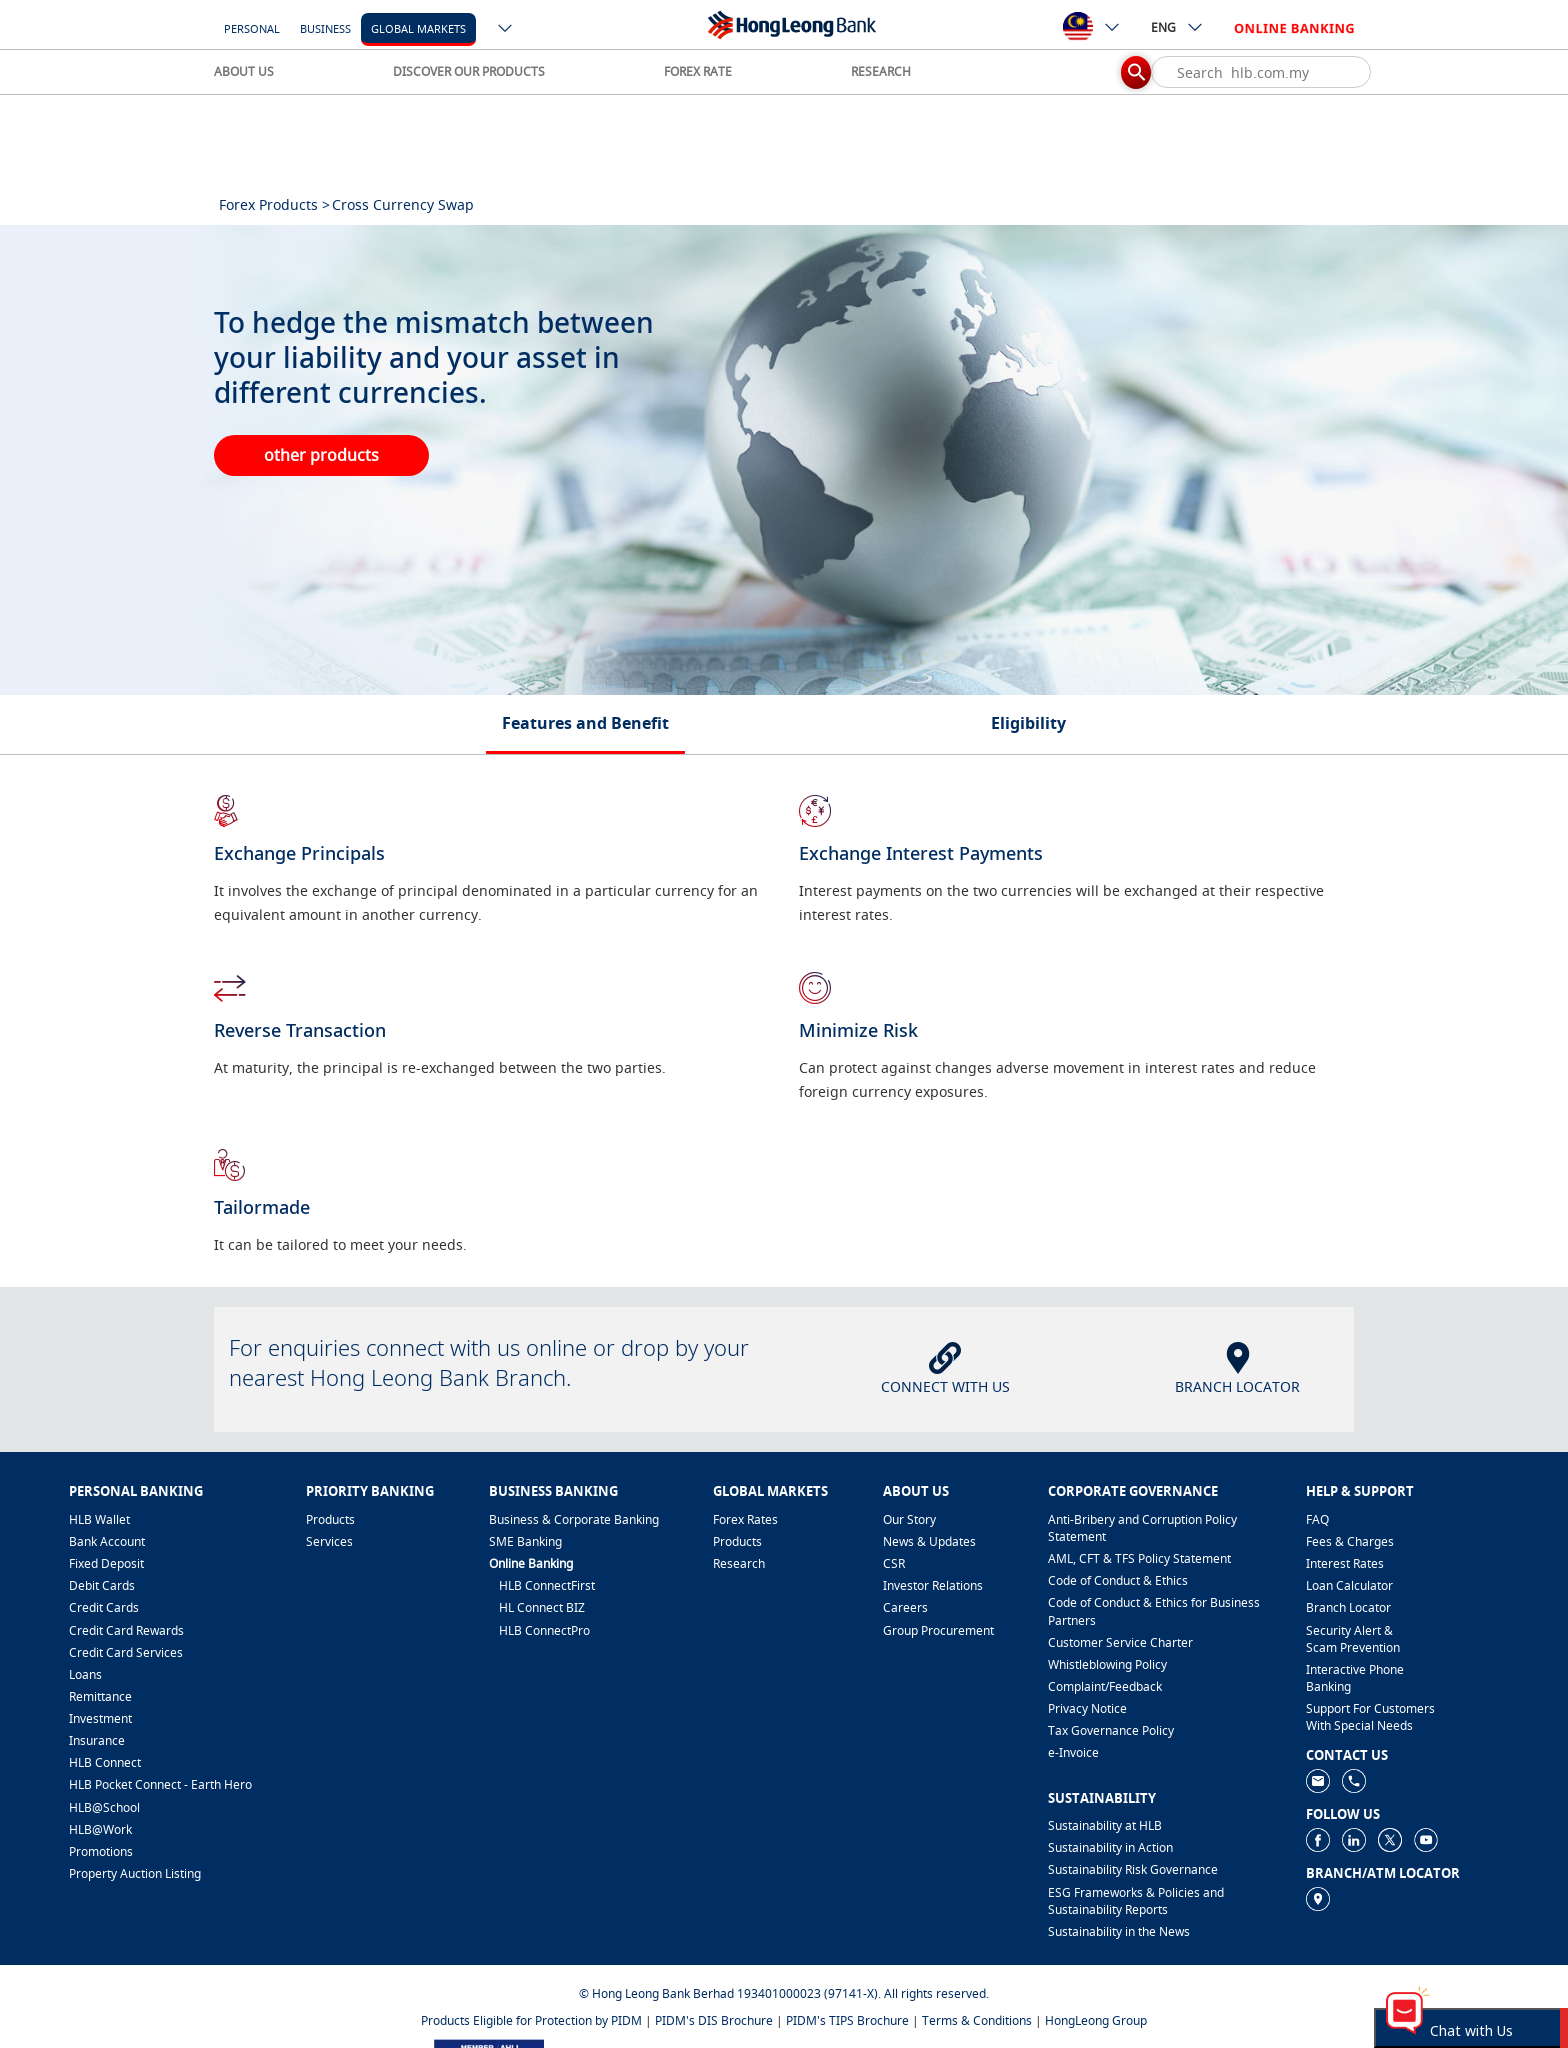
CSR (894, 1563)
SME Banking (525, 1541)
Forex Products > (274, 204)
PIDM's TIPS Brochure (847, 2020)
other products (321, 455)
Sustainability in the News (1119, 1931)
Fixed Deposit (106, 1563)
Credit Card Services (126, 1652)
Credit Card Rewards (126, 1630)
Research (739, 1563)
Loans (85, 1674)
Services (329, 1541)
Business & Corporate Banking (574, 1519)
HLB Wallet (99, 1519)
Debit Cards (102, 1585)
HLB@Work (100, 1829)
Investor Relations (933, 1585)
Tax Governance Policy (1111, 1730)
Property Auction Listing (135, 1873)
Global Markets (418, 28)
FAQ (1317, 1519)
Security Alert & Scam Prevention (1353, 1639)
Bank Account (107, 1541)
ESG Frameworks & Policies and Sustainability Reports (1136, 1901)
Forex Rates (745, 1519)
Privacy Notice (1087, 1708)
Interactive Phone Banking (1355, 1678)
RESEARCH (881, 71)
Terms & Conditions (977, 2020)
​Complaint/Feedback (1105, 1686)
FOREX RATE (698, 71)
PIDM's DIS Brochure (714, 2020)
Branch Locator (1348, 1607)
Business (325, 28)
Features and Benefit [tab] (585, 723)
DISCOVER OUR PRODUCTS (469, 71)
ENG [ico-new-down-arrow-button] (1177, 27)
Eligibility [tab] (1028, 723)
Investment (100, 1718)
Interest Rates (1345, 1563)
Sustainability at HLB (1105, 1825)
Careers (905, 1607)
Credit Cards (104, 1607)
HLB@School (104, 1807)
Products (330, 1519)
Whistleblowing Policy (1107, 1664)
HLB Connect (105, 1762)
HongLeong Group (1096, 2020)
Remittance (100, 1696)
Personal (252, 28)
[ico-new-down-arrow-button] (506, 30)
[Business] (325, 27)
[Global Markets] (418, 27)
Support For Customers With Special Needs (1370, 1717)
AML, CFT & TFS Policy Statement (1139, 1558)
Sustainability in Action (1110, 1847)
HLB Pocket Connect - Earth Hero (160, 1784)
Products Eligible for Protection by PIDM (531, 2020)
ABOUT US (244, 71)
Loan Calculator (1349, 1585)
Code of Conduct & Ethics (1118, 1580)
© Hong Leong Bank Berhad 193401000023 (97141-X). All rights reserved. (784, 1993)
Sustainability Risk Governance (1133, 1869)
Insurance (97, 1740)
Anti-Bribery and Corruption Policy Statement (1142, 1528)
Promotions (101, 1851)
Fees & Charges (1350, 1541)
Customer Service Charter (1120, 1642)
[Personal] (252, 27)
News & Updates (929, 1541)
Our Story (909, 1519)
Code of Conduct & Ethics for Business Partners (1154, 1611)
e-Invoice (1073, 1752)
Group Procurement (938, 1630)
